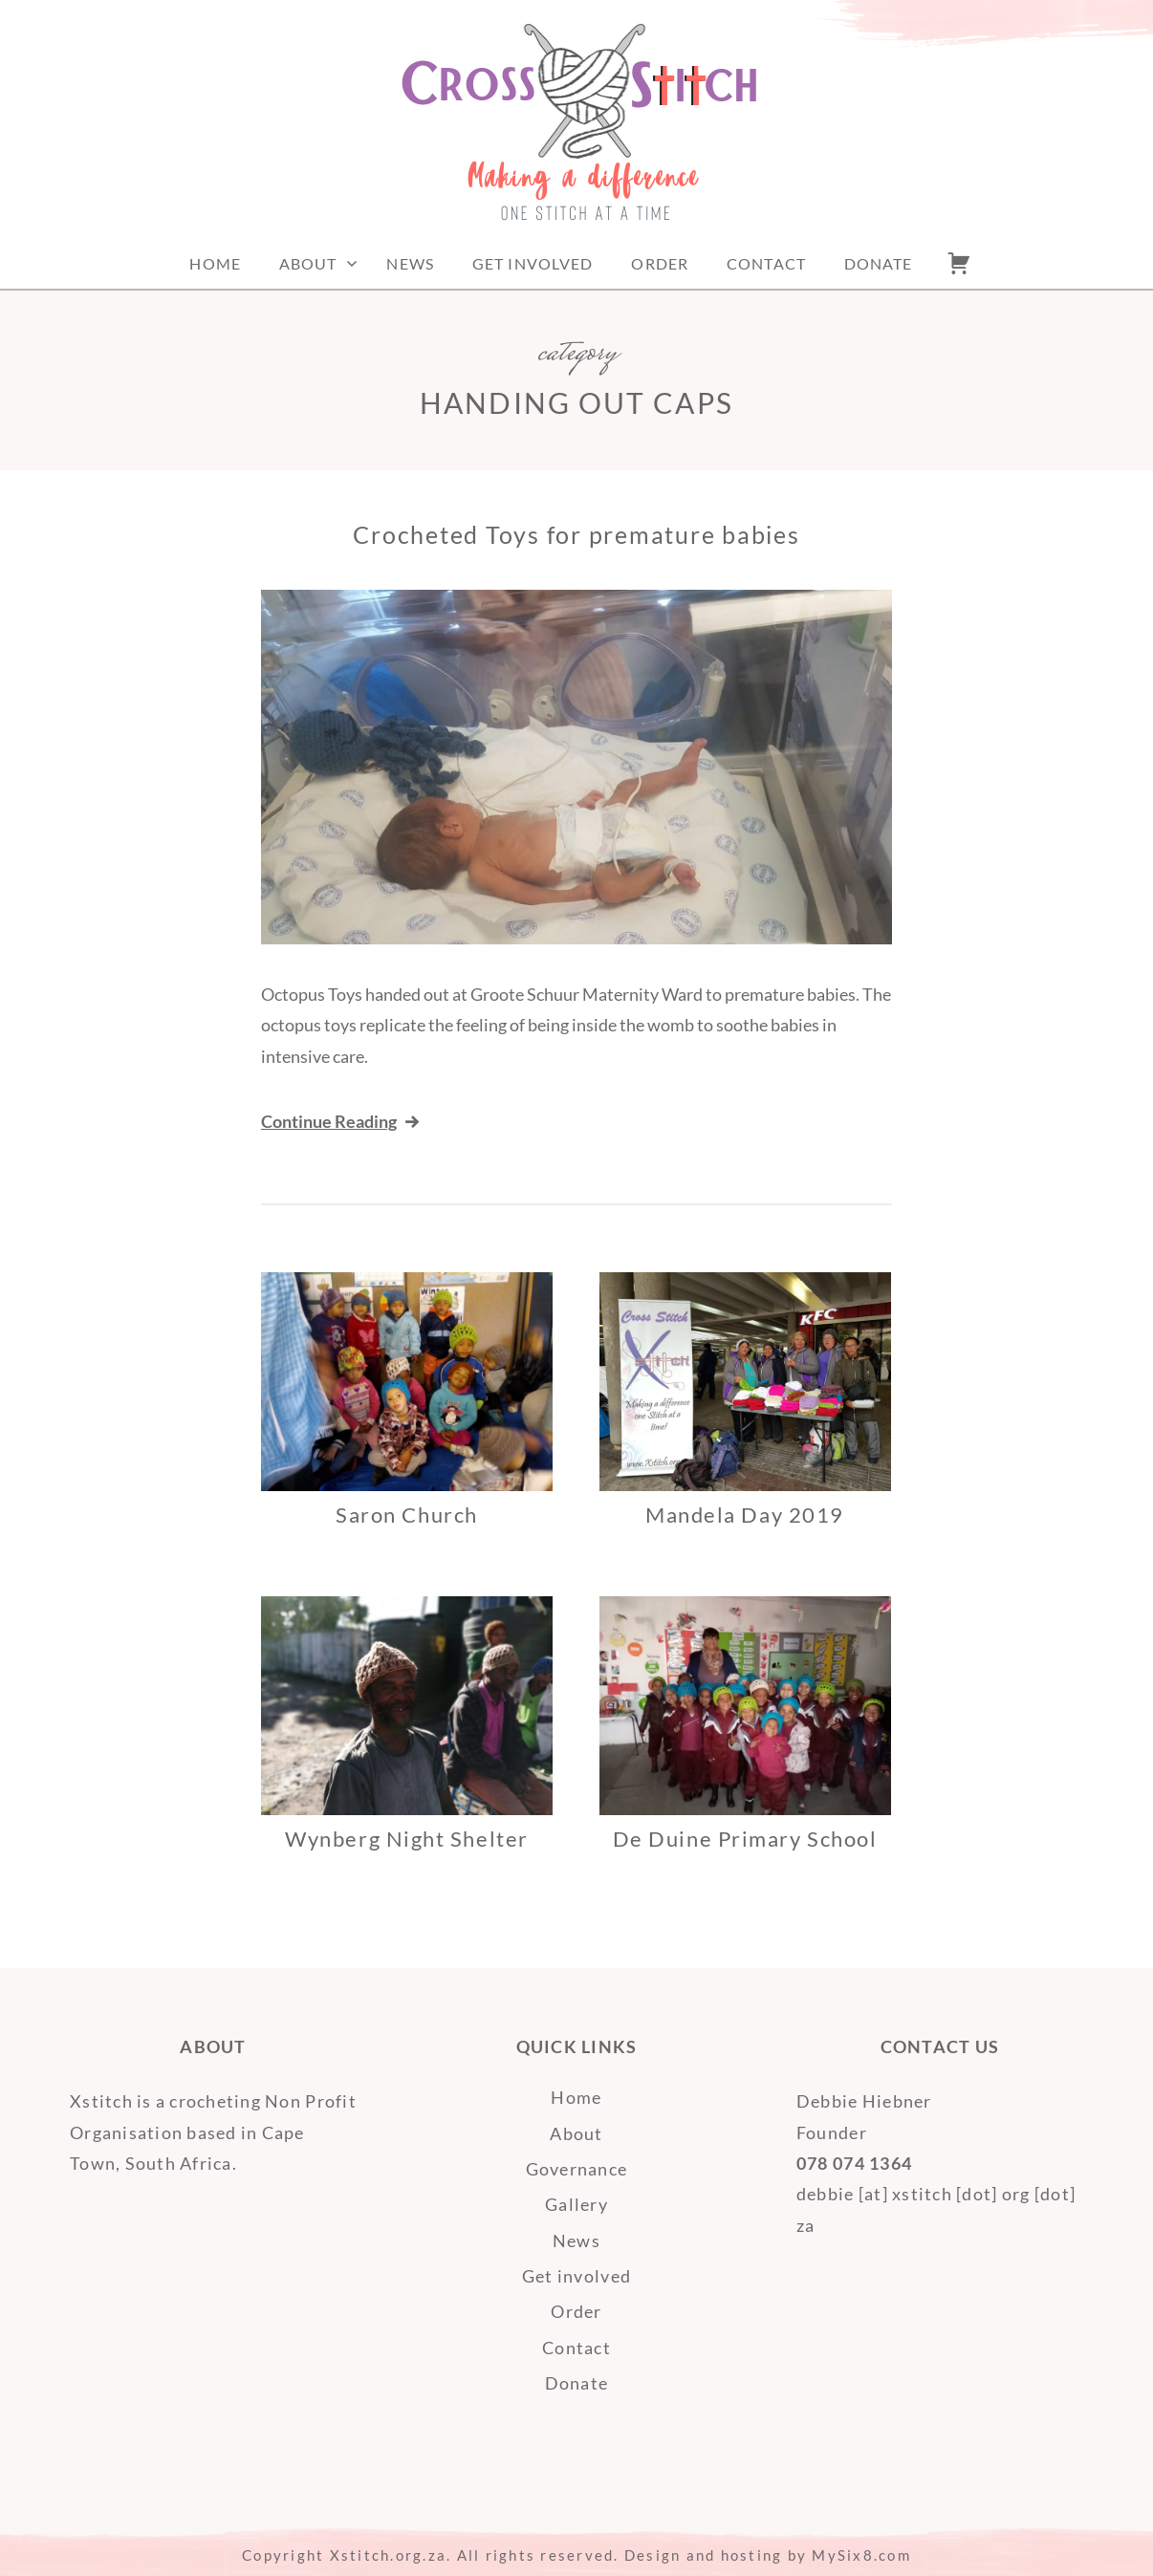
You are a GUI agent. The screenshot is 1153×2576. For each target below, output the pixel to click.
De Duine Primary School (745, 1838)
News (409, 263)
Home (214, 263)
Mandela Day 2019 (744, 1514)
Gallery (576, 2204)
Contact (766, 263)
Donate (878, 263)
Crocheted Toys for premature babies (576, 534)
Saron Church (406, 1514)
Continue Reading (342, 1121)
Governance (577, 2168)
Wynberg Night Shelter (406, 1838)
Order (659, 263)
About (308, 263)
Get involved (532, 263)
